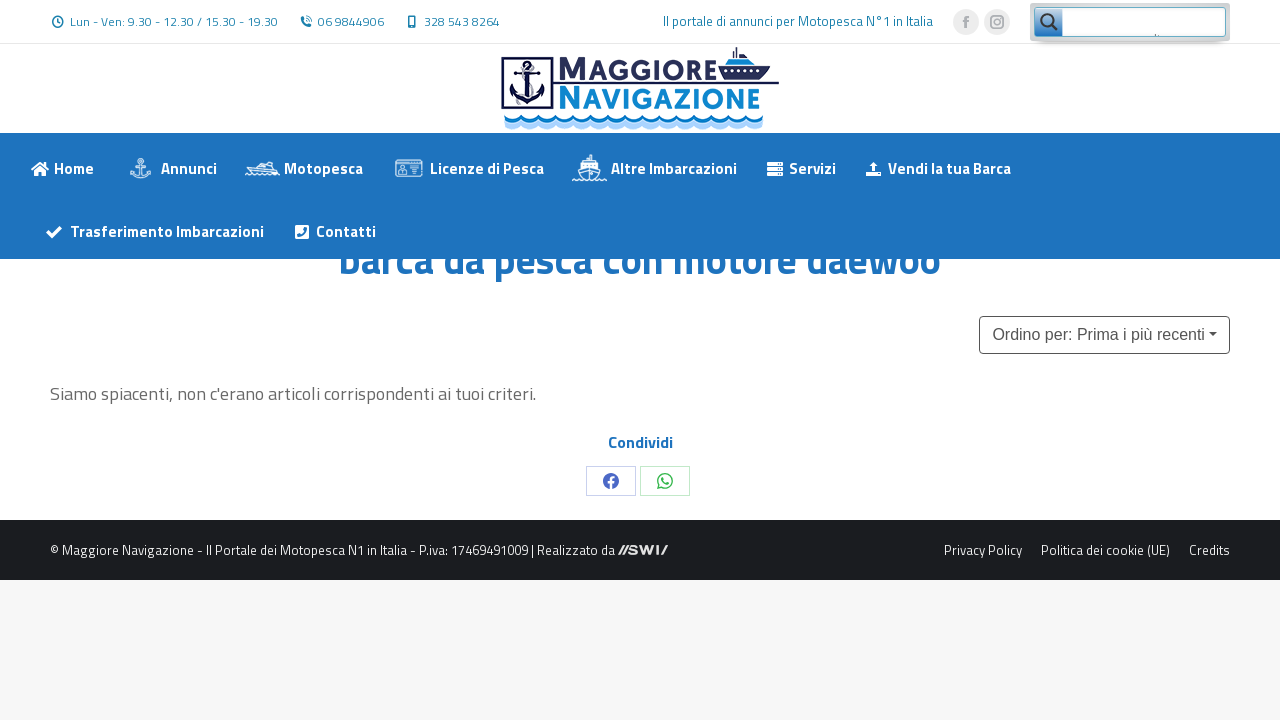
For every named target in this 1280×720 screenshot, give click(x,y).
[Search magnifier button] (1049, 22)
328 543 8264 (462, 22)
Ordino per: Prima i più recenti (1098, 334)
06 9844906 (351, 22)
